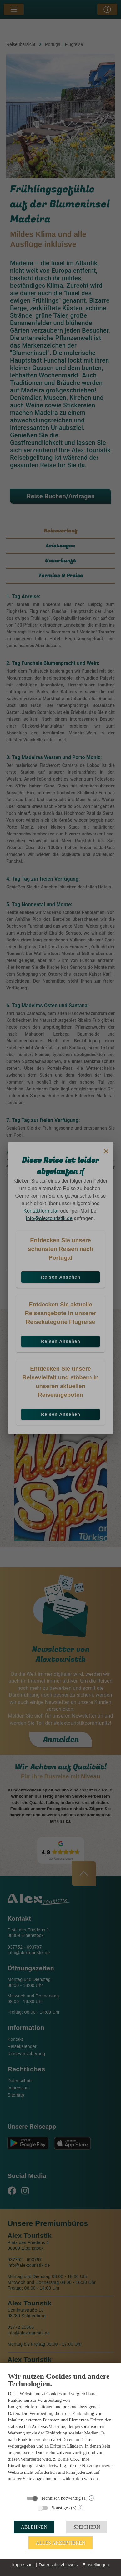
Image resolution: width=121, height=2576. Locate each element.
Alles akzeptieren (60, 2542)
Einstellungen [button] (96, 2564)
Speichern (86, 2527)
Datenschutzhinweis (58, 2564)
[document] (60, 2431)
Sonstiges (61, 2507)
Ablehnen (34, 2527)
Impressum (23, 2564)
